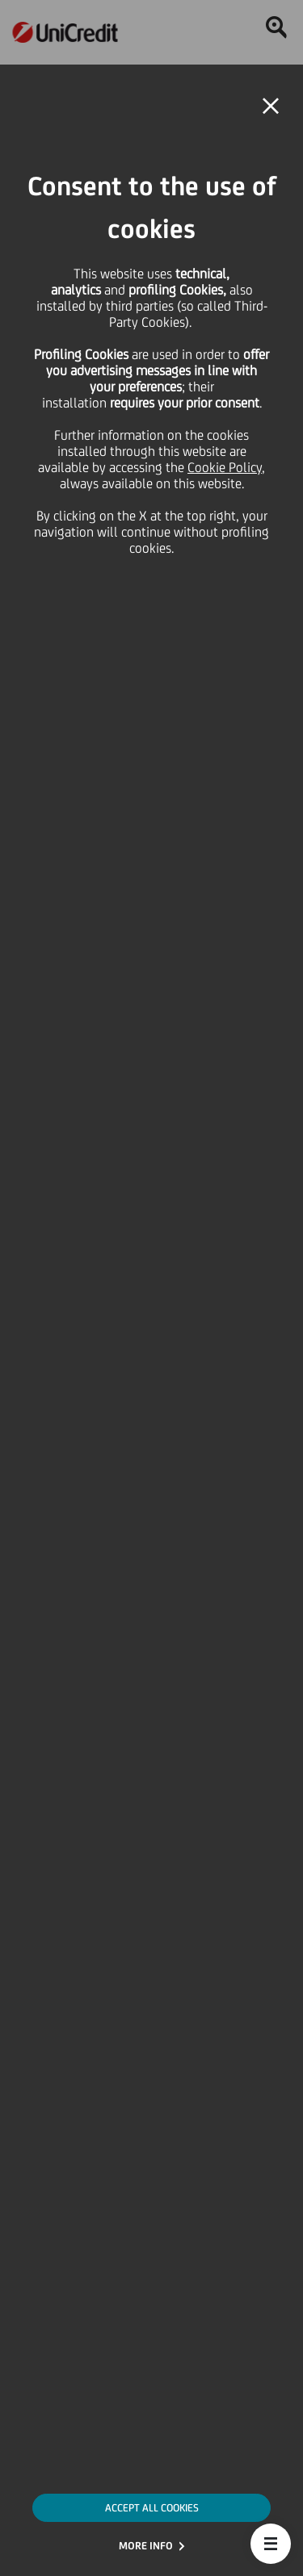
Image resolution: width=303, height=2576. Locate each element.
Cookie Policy (224, 467)
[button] (270, 2544)
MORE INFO (146, 2546)
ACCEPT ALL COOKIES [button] (152, 2508)
